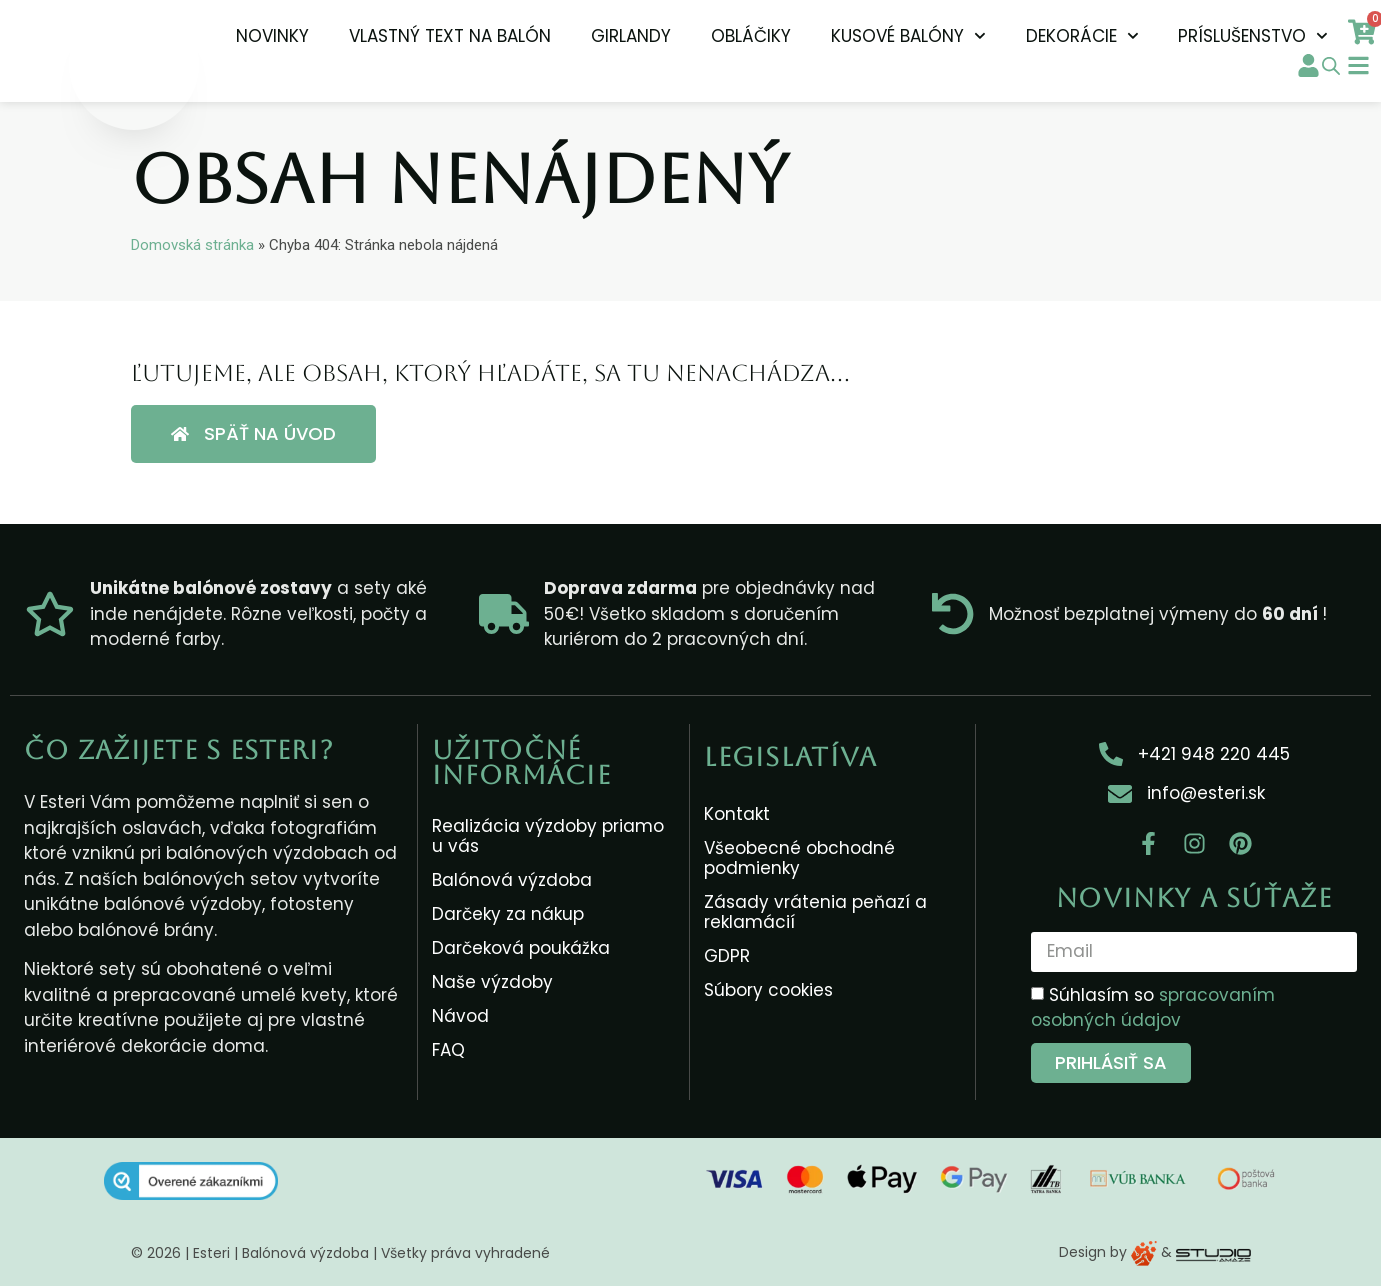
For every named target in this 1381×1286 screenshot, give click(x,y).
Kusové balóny (908, 36)
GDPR (727, 956)
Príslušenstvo (1253, 36)
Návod (460, 1016)
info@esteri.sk (1206, 793)
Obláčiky (751, 36)
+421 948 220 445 (1214, 754)
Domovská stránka (192, 245)
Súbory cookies (768, 990)
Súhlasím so (1153, 1008)
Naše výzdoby (492, 982)
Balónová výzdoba (512, 880)
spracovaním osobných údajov (1153, 1008)
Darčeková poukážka (521, 948)
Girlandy (631, 36)
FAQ (448, 1050)
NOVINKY (272, 36)
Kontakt (737, 814)
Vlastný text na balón (450, 36)
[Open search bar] (1331, 66)
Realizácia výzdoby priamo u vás (548, 836)
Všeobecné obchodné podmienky (799, 858)
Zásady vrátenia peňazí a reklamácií (815, 912)
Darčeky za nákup (508, 914)
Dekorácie (1082, 36)
